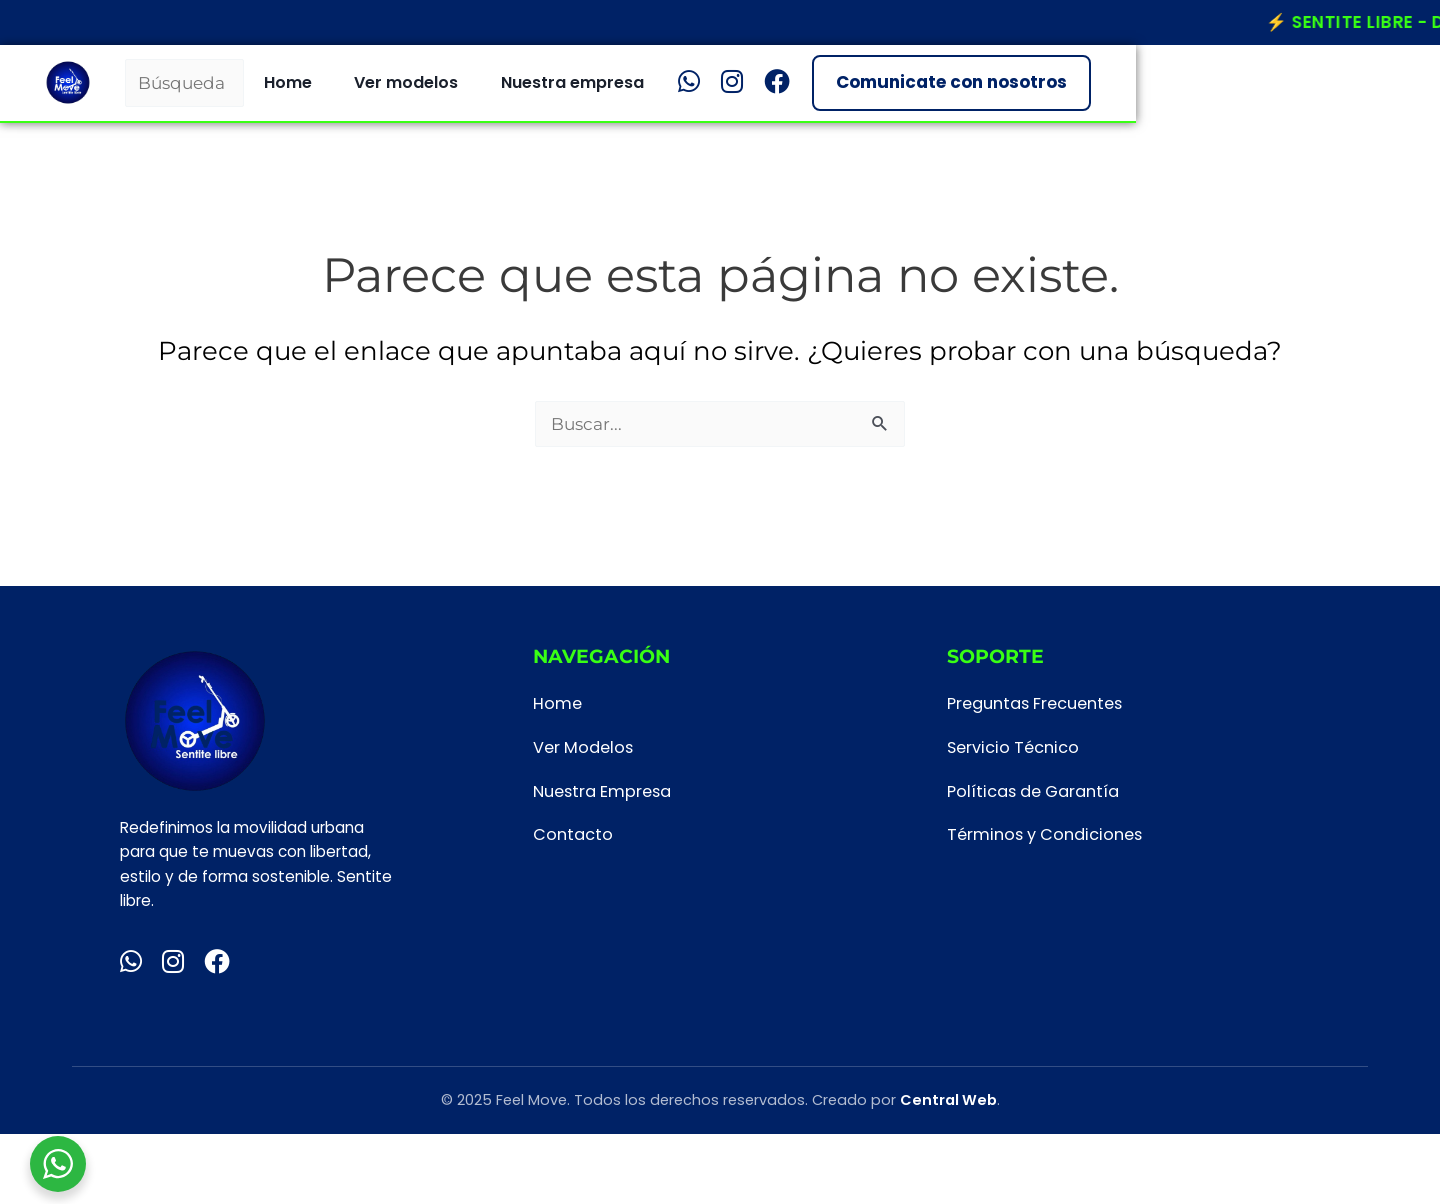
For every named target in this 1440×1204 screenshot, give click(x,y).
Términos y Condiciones (1044, 834)
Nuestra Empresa (602, 791)
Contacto (573, 834)
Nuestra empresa (864, 92)
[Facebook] (1069, 92)
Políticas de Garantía (1033, 791)
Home (580, 92)
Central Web (948, 1100)
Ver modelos (698, 92)
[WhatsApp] (981, 92)
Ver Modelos (583, 747)
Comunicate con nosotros (1242, 92)
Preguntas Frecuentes (1034, 703)
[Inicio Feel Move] (95, 92)
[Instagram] (1024, 92)
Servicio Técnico (1013, 747)
